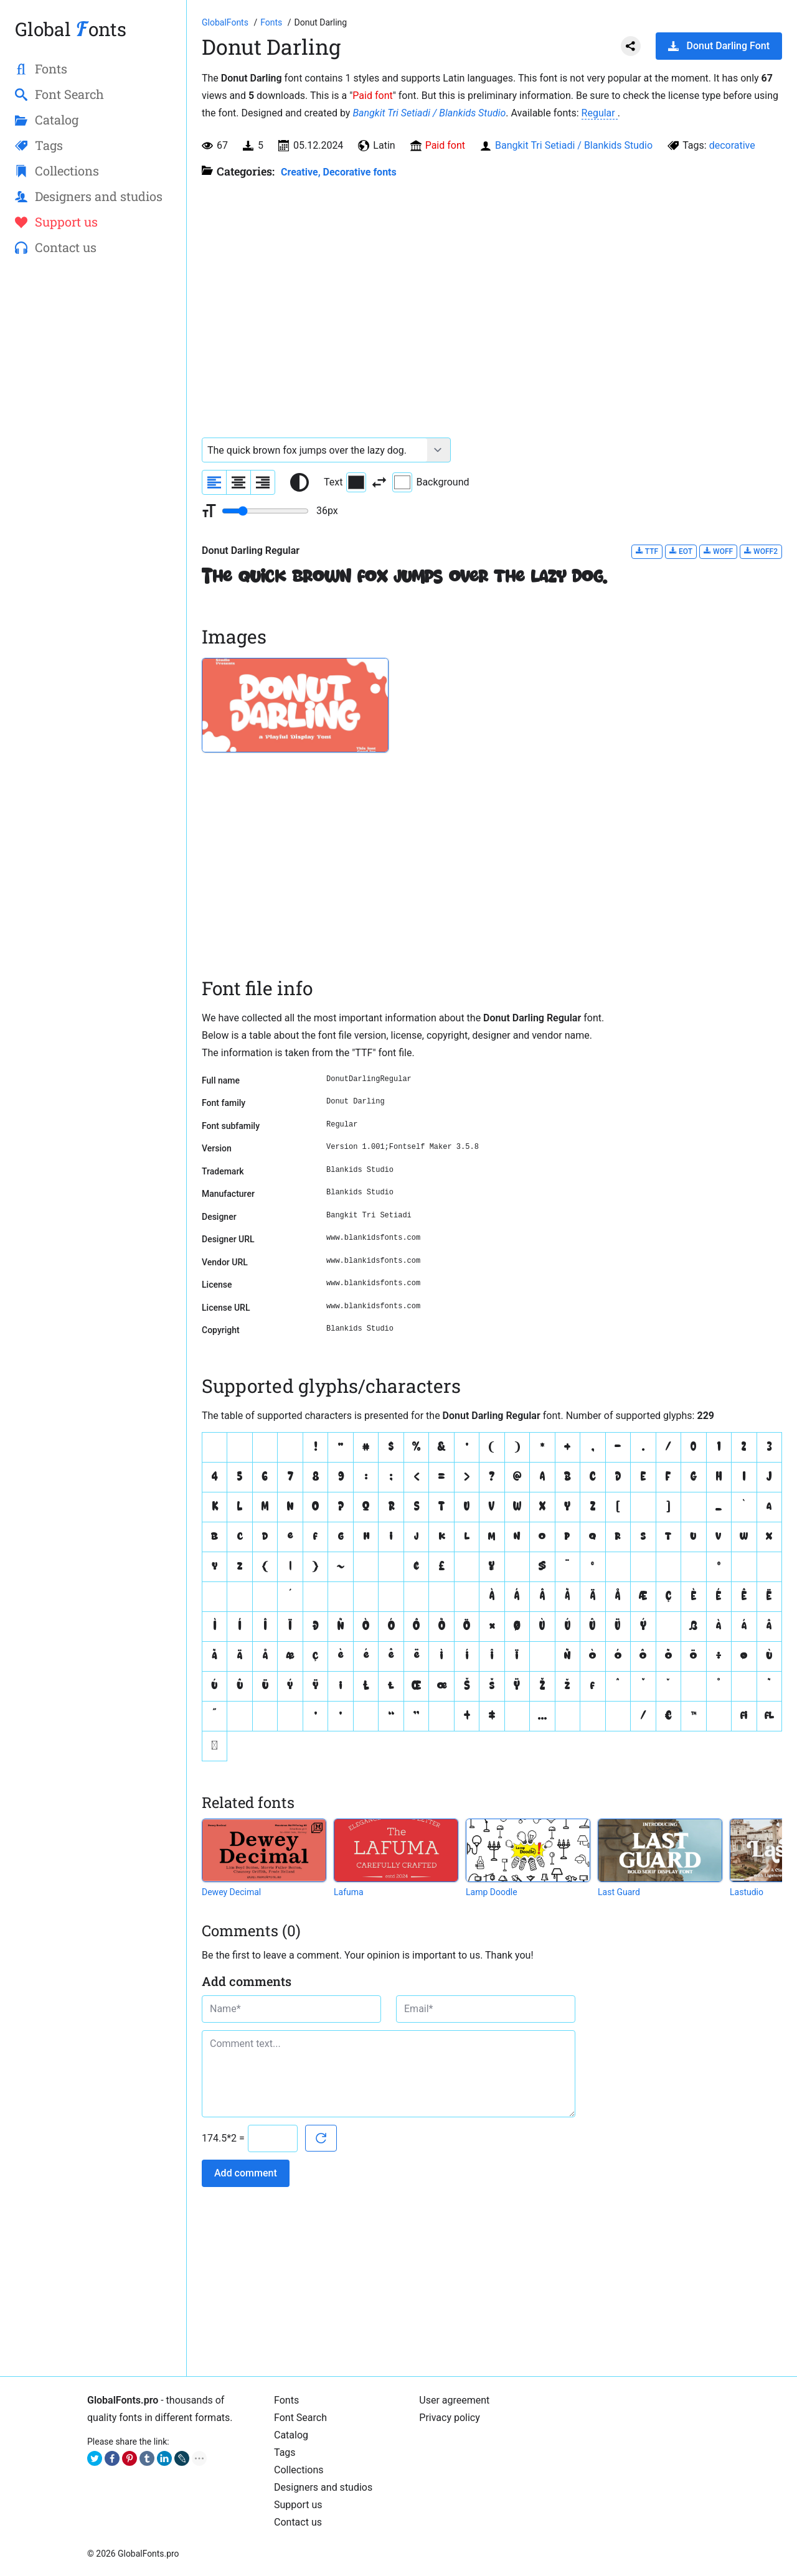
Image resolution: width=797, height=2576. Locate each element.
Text (345, 482)
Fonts (286, 2400)
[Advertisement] (93, 467)
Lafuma (349, 1892)
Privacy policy (449, 2418)
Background (430, 482)
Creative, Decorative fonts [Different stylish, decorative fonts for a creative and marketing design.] (339, 172)
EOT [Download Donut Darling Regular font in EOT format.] (680, 551)
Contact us (298, 2522)
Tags (285, 2452)
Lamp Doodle (491, 1892)
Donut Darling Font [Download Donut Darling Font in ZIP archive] (719, 46)
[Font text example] (314, 450)
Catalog (291, 2435)
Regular (600, 113)
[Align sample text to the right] (262, 482)
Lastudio (746, 1892)
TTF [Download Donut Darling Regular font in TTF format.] (647, 551)
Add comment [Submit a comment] (245, 2173)
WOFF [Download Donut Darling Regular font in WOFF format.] (718, 551)
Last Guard (619, 1892)
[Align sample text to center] (238, 482)
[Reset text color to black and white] (299, 482)
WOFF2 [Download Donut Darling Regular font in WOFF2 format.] (761, 551)
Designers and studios (323, 2487)
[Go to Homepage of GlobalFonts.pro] (226, 22)
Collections (299, 2470)
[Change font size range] (265, 511)
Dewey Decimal (231, 1892)
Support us (298, 2505)
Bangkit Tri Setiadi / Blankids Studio (429, 113)
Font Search (300, 2418)
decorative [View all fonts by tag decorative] (732, 145)
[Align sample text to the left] (214, 482)
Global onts (70, 29)
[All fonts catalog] (272, 22)
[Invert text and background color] (379, 482)
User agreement (454, 2400)
